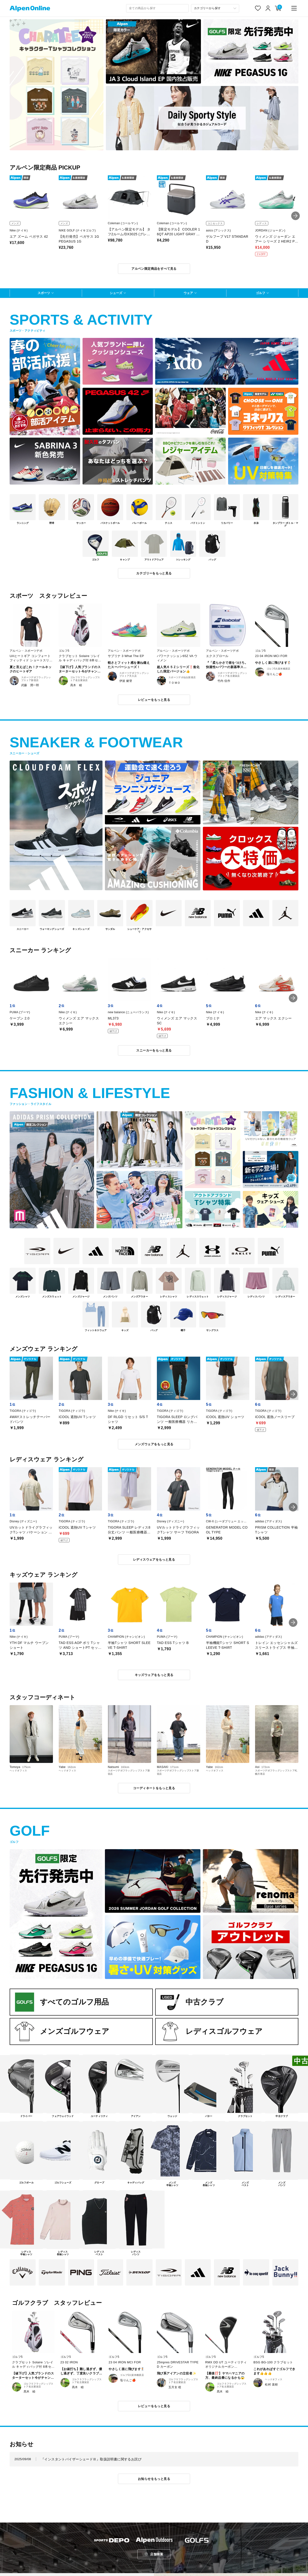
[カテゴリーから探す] (215, 8)
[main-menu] (294, 8)
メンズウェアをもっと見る (154, 1444)
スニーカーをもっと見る (154, 1050)
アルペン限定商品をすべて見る (153, 268)
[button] (295, 215)
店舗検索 (156, 2554)
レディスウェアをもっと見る (154, 1559)
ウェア (188, 293)
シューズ (116, 293)
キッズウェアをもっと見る (154, 1675)
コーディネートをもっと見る (154, 1788)
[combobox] (157, 8)
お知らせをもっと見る (154, 2479)
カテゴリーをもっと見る (154, 573)
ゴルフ (260, 293)
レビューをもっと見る (154, 700)
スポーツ (44, 293)
